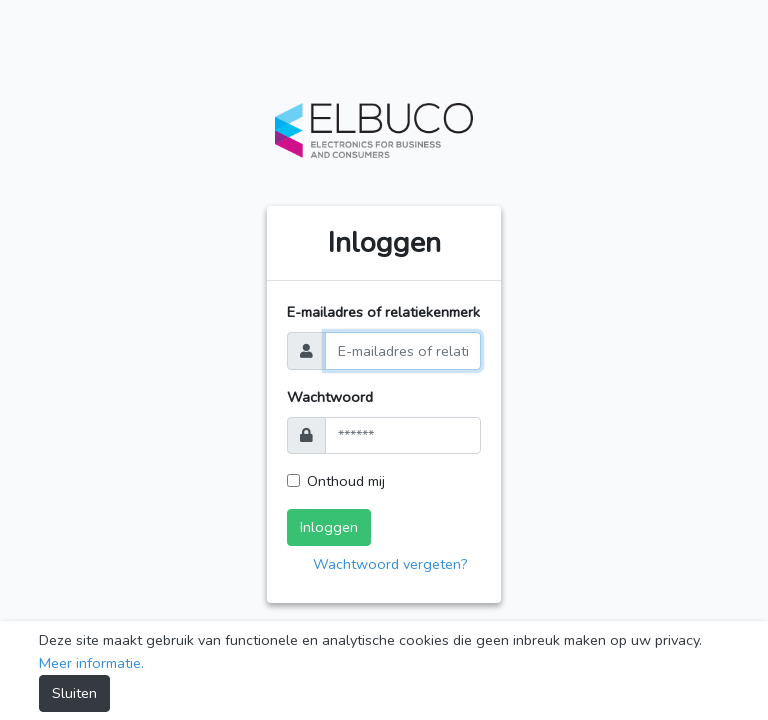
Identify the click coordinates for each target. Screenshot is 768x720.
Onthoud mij (346, 481)
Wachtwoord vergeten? (390, 564)
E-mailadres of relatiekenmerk (383, 312)
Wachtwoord (330, 397)
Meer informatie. (91, 663)
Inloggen (329, 527)
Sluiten (74, 693)
